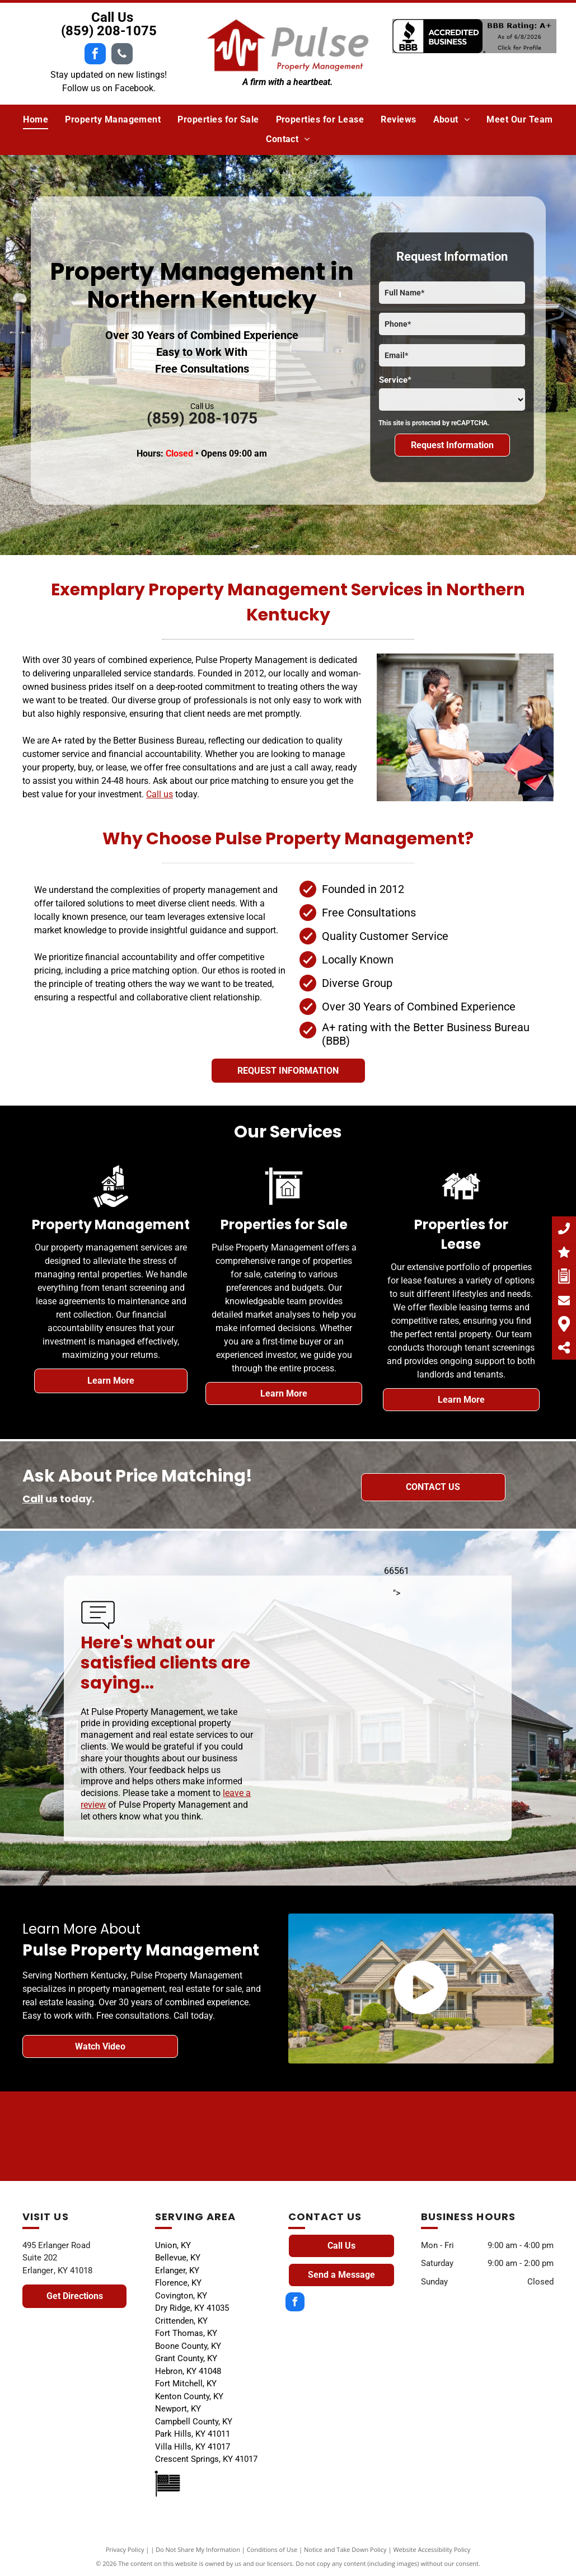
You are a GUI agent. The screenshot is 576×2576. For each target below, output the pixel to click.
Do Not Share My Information (198, 2549)
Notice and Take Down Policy (345, 2549)
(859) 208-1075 (109, 31)
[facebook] (95, 55)
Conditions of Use (272, 2549)
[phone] (122, 55)
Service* (395, 380)
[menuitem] (36, 119)
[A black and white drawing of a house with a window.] (451, 2136)
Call (32, 1499)
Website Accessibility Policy (431, 2549)
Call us (159, 794)
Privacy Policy (125, 2549)
